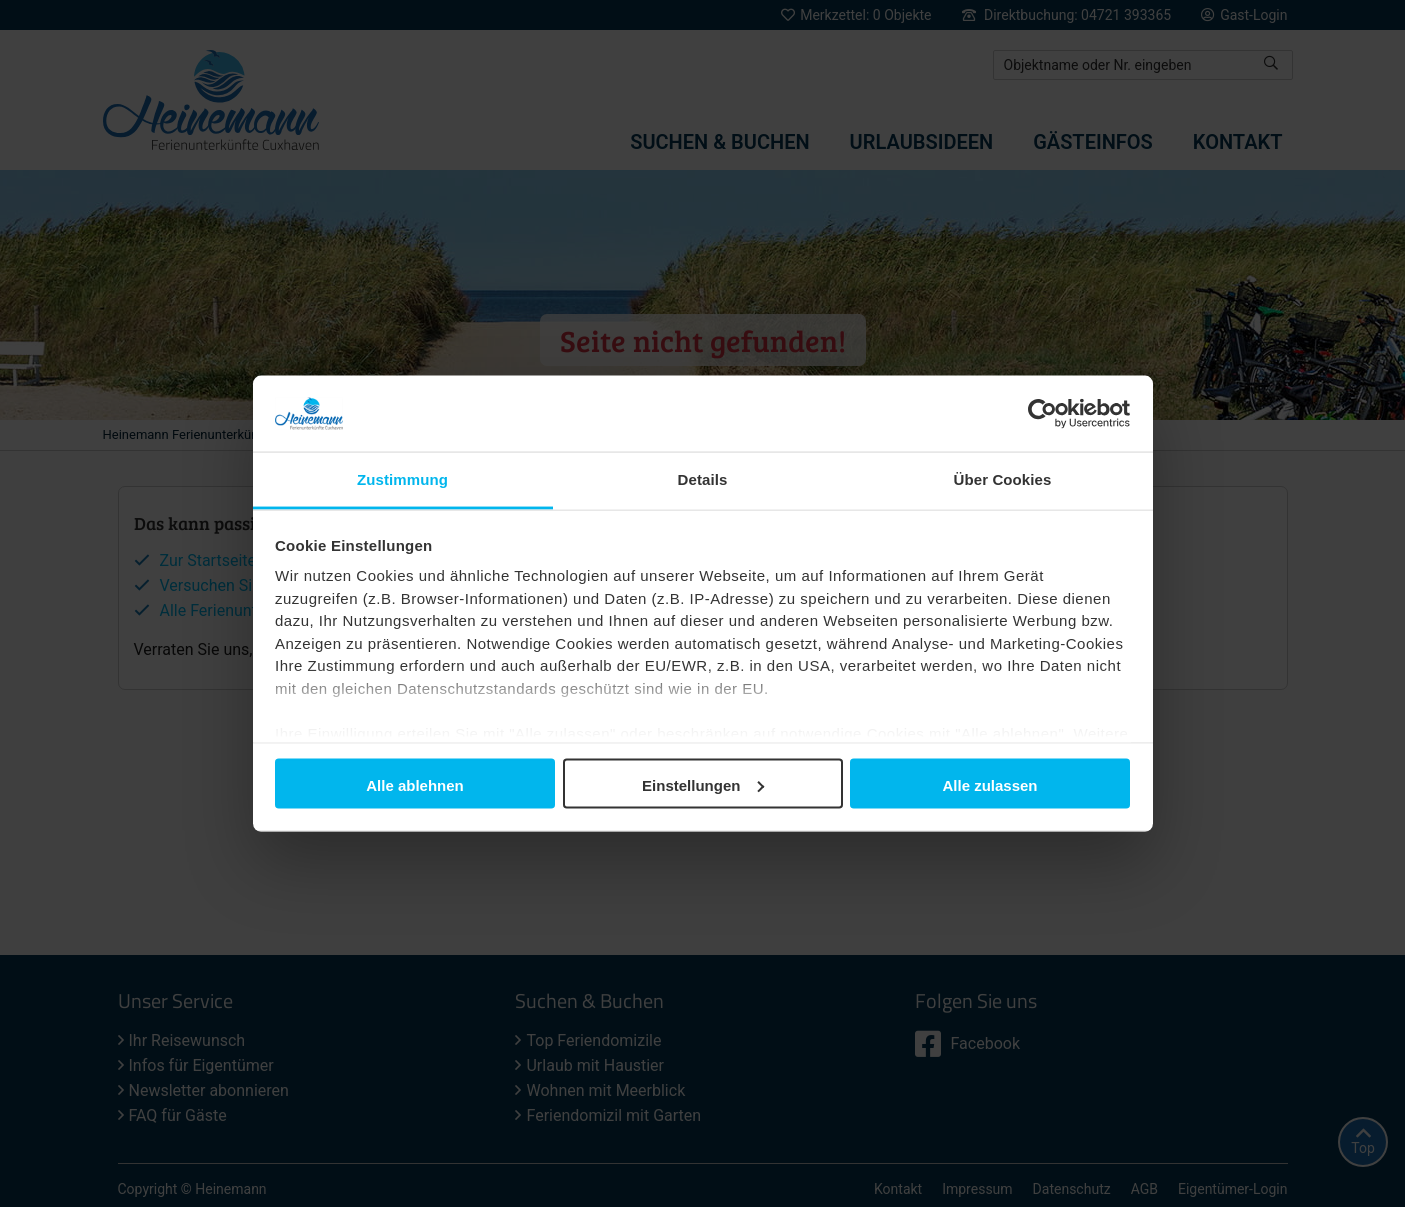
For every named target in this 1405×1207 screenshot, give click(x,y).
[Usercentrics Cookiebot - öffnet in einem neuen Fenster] (1042, 413)
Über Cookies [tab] (1003, 479)
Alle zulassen (989, 784)
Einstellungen (703, 784)
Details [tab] (703, 479)
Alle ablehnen (415, 784)
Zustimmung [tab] (402, 479)
